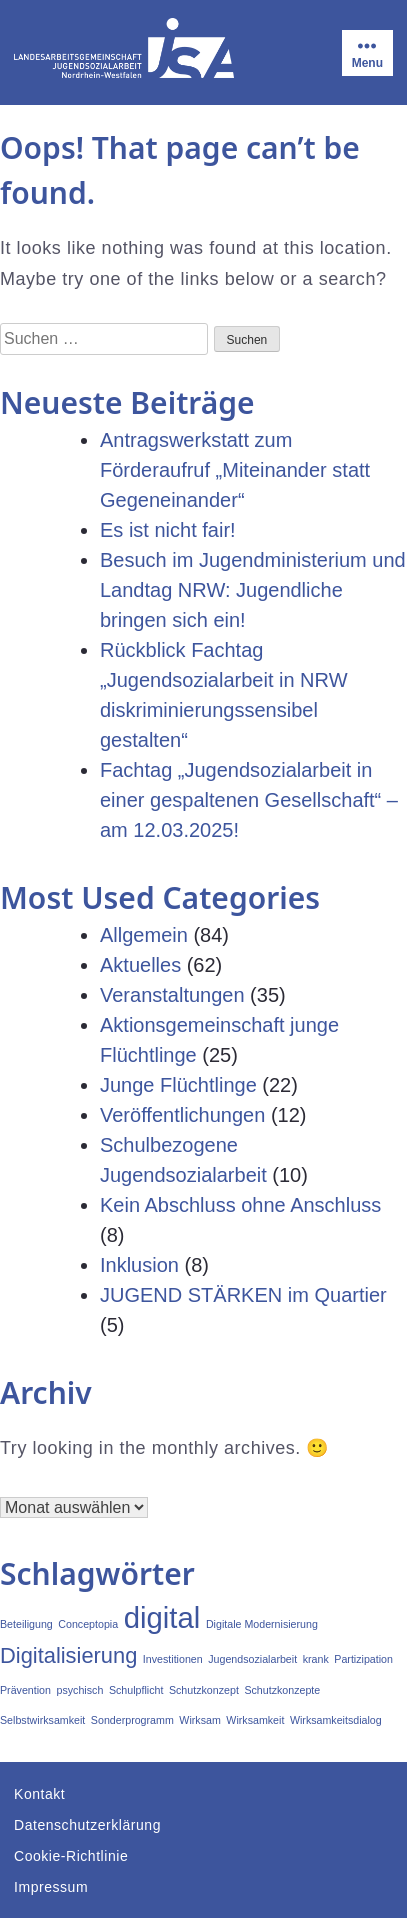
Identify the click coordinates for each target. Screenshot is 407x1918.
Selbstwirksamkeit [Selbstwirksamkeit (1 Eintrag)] (42, 1720)
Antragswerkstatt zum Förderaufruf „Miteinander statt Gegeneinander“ (235, 470)
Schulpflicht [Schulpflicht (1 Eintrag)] (136, 1690)
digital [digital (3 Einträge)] (162, 1617)
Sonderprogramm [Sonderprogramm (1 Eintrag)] (132, 1720)
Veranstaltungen (172, 995)
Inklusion (139, 1265)
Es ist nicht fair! (168, 530)
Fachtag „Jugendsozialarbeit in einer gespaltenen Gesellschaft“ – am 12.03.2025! (249, 800)
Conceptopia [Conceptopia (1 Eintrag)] (88, 1624)
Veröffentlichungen (182, 1115)
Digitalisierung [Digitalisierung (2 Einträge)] (68, 1655)
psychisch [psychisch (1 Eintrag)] (80, 1690)
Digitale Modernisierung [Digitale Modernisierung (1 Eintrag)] (262, 1624)
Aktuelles (140, 965)
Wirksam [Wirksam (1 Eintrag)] (199, 1720)
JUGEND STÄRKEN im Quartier (243, 1295)
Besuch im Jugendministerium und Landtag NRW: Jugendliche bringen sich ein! (253, 590)
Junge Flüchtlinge (178, 1085)
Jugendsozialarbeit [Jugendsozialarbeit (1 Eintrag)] (252, 1659)
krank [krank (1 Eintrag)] (316, 1659)
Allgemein (144, 935)
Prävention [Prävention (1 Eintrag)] (25, 1690)
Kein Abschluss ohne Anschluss (240, 1205)
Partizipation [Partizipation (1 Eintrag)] (363, 1659)
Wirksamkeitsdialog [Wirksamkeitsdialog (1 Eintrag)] (336, 1720)
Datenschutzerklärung (87, 1825)
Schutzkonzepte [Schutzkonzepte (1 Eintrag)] (282, 1690)
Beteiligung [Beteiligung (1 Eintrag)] (26, 1624)
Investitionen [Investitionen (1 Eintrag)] (173, 1659)
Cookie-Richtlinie (71, 1856)
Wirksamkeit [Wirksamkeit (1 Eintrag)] (255, 1720)
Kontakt (39, 1794)
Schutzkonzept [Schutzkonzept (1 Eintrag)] (204, 1690)
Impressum (51, 1887)
